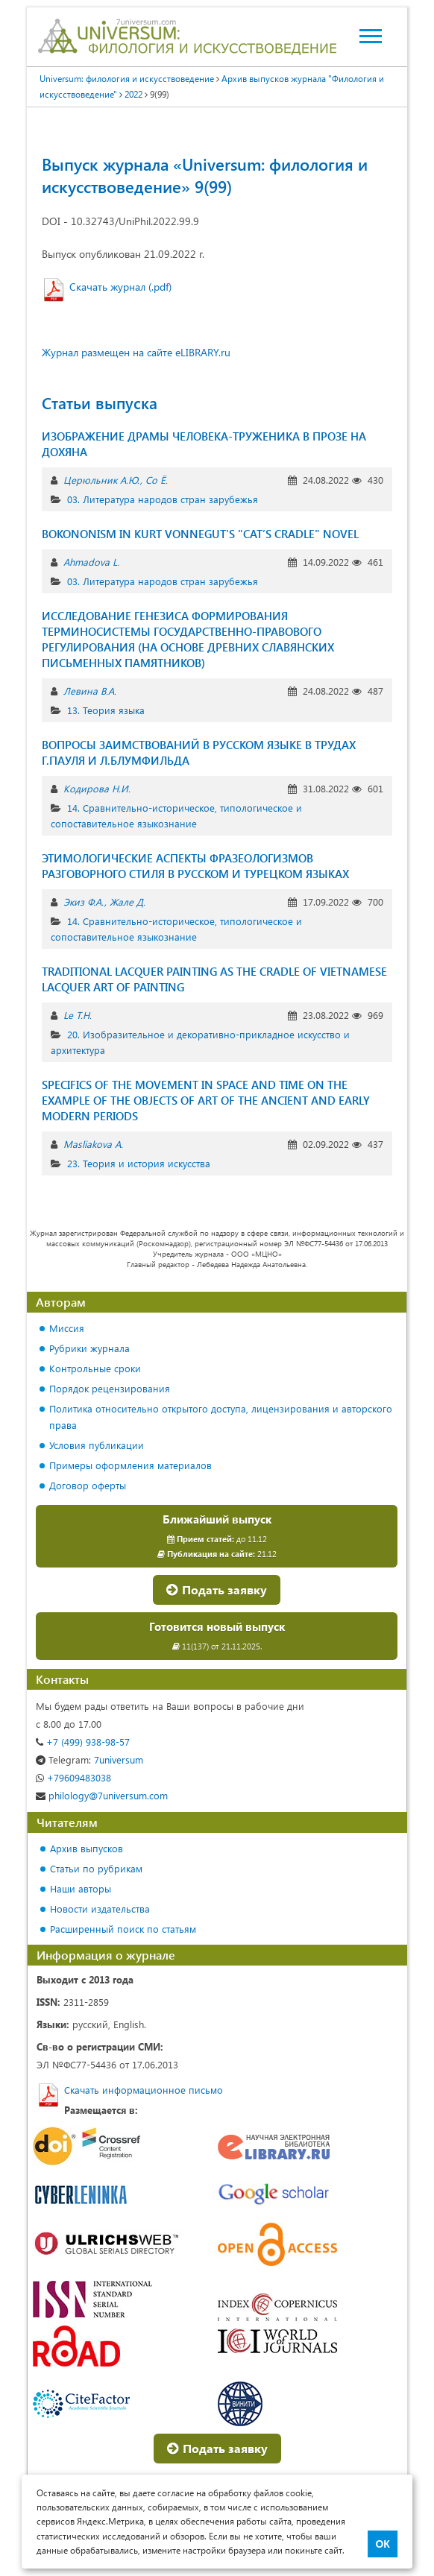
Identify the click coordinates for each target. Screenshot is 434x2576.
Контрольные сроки (95, 1368)
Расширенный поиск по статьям (123, 1928)
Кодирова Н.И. (96, 788)
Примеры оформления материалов (130, 1465)
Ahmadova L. (91, 561)
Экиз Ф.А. (83, 901)
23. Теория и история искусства (138, 1163)
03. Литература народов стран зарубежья (162, 499)
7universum (89, 1759)
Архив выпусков (86, 1848)
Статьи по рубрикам (96, 1868)
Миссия (66, 1328)
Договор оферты (87, 1485)
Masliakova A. (93, 1143)
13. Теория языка (106, 710)
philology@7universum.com (102, 1795)
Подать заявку (216, 1589)
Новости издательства (100, 1908)
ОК (382, 2544)
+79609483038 (73, 1777)
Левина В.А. (89, 690)
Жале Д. (127, 901)
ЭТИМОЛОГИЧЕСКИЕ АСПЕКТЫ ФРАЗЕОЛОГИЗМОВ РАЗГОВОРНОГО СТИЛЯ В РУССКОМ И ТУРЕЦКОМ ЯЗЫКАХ (195, 865)
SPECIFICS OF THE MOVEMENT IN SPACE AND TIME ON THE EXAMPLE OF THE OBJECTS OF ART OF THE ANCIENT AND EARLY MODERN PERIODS (206, 1100)
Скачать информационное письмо (143, 2089)
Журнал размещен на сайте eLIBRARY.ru (136, 352)
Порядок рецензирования (109, 1388)
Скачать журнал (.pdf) (120, 287)
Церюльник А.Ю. (101, 479)
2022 (133, 94)
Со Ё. (156, 479)
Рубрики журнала (89, 1348)
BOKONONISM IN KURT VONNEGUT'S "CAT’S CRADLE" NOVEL (200, 533)
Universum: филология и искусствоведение (127, 78)
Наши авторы (80, 1888)
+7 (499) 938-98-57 (83, 1741)
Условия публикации (96, 1445)
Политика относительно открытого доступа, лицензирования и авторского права (220, 1416)
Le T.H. (77, 1014)
